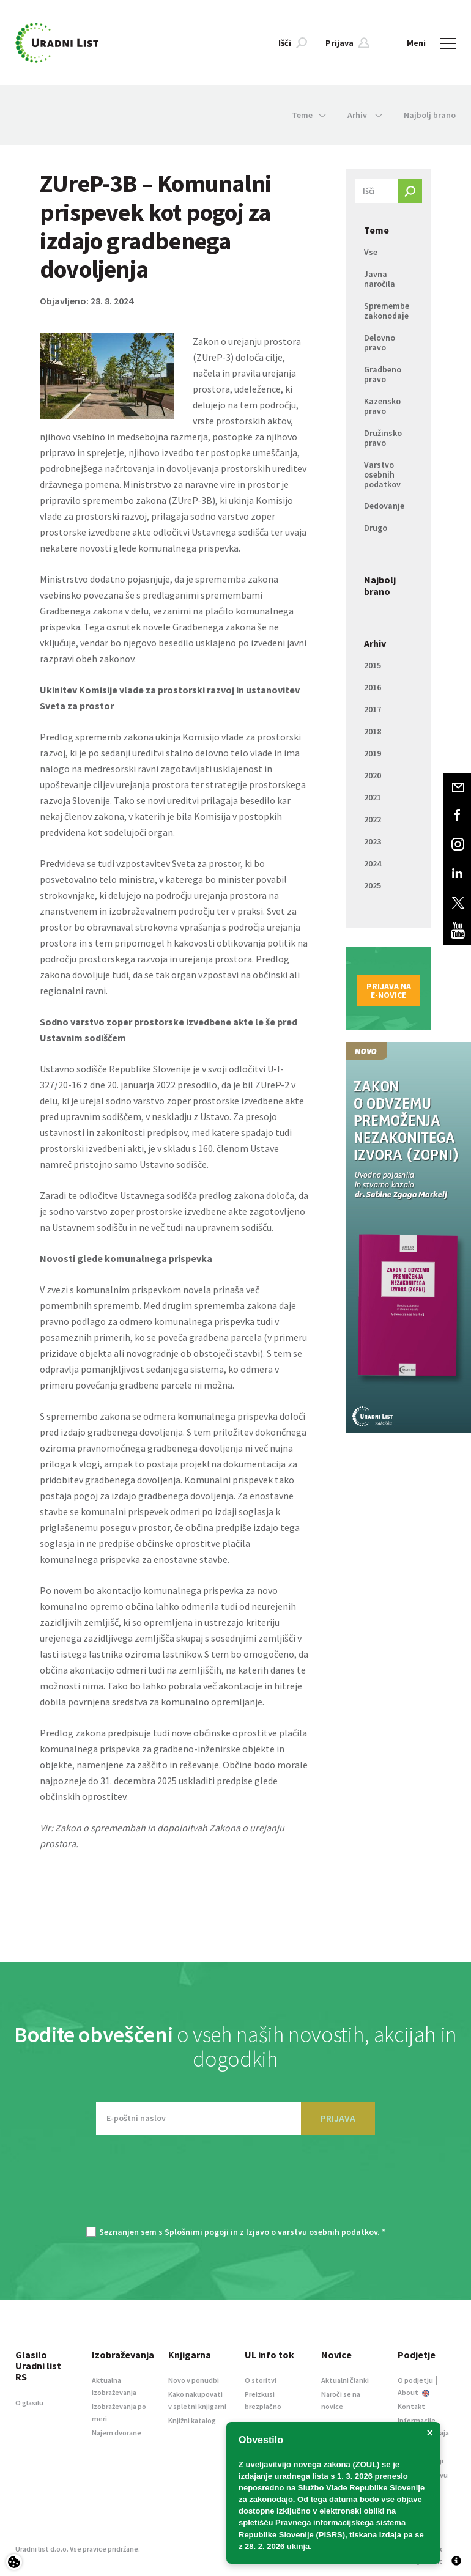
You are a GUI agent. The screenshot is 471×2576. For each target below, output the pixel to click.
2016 (372, 687)
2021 (372, 797)
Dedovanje (384, 505)
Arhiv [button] (364, 114)
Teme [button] (309, 114)
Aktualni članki (345, 2380)
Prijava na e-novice (388, 990)
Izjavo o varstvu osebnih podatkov (311, 2231)
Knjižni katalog (192, 2420)
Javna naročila (379, 278)
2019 (372, 753)
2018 (372, 731)
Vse (370, 251)
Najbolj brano (430, 114)
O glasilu (29, 2402)
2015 (372, 665)
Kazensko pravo (382, 406)
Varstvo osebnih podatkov (382, 474)
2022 (372, 819)
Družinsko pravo (383, 437)
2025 (372, 885)
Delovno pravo (379, 342)
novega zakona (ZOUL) (337, 2464)
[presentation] (235, 2186)
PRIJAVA (338, 2118)
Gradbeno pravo (382, 374)
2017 (372, 709)
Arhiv (375, 643)
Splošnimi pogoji (197, 2231)
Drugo (375, 527)
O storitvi (260, 2380)
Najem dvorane (116, 2432)
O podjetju (415, 2380)
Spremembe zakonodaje (386, 310)
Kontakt (411, 2406)
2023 (372, 841)
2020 (372, 775)
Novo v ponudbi (193, 2380)
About (413, 2392)
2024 (372, 863)
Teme (376, 230)
